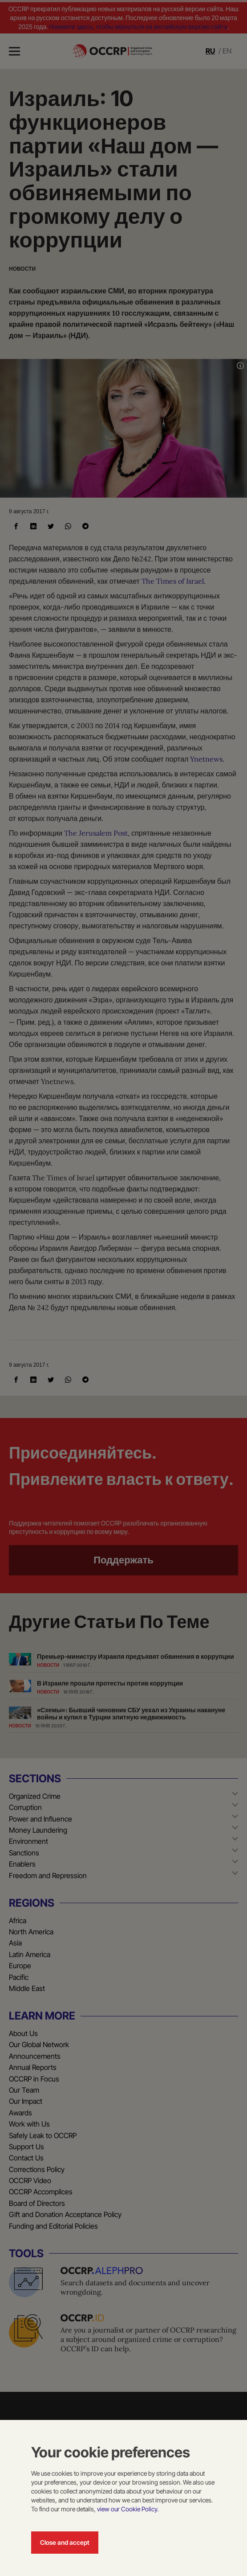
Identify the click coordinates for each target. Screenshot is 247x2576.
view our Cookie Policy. (127, 2509)
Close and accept (64, 2542)
